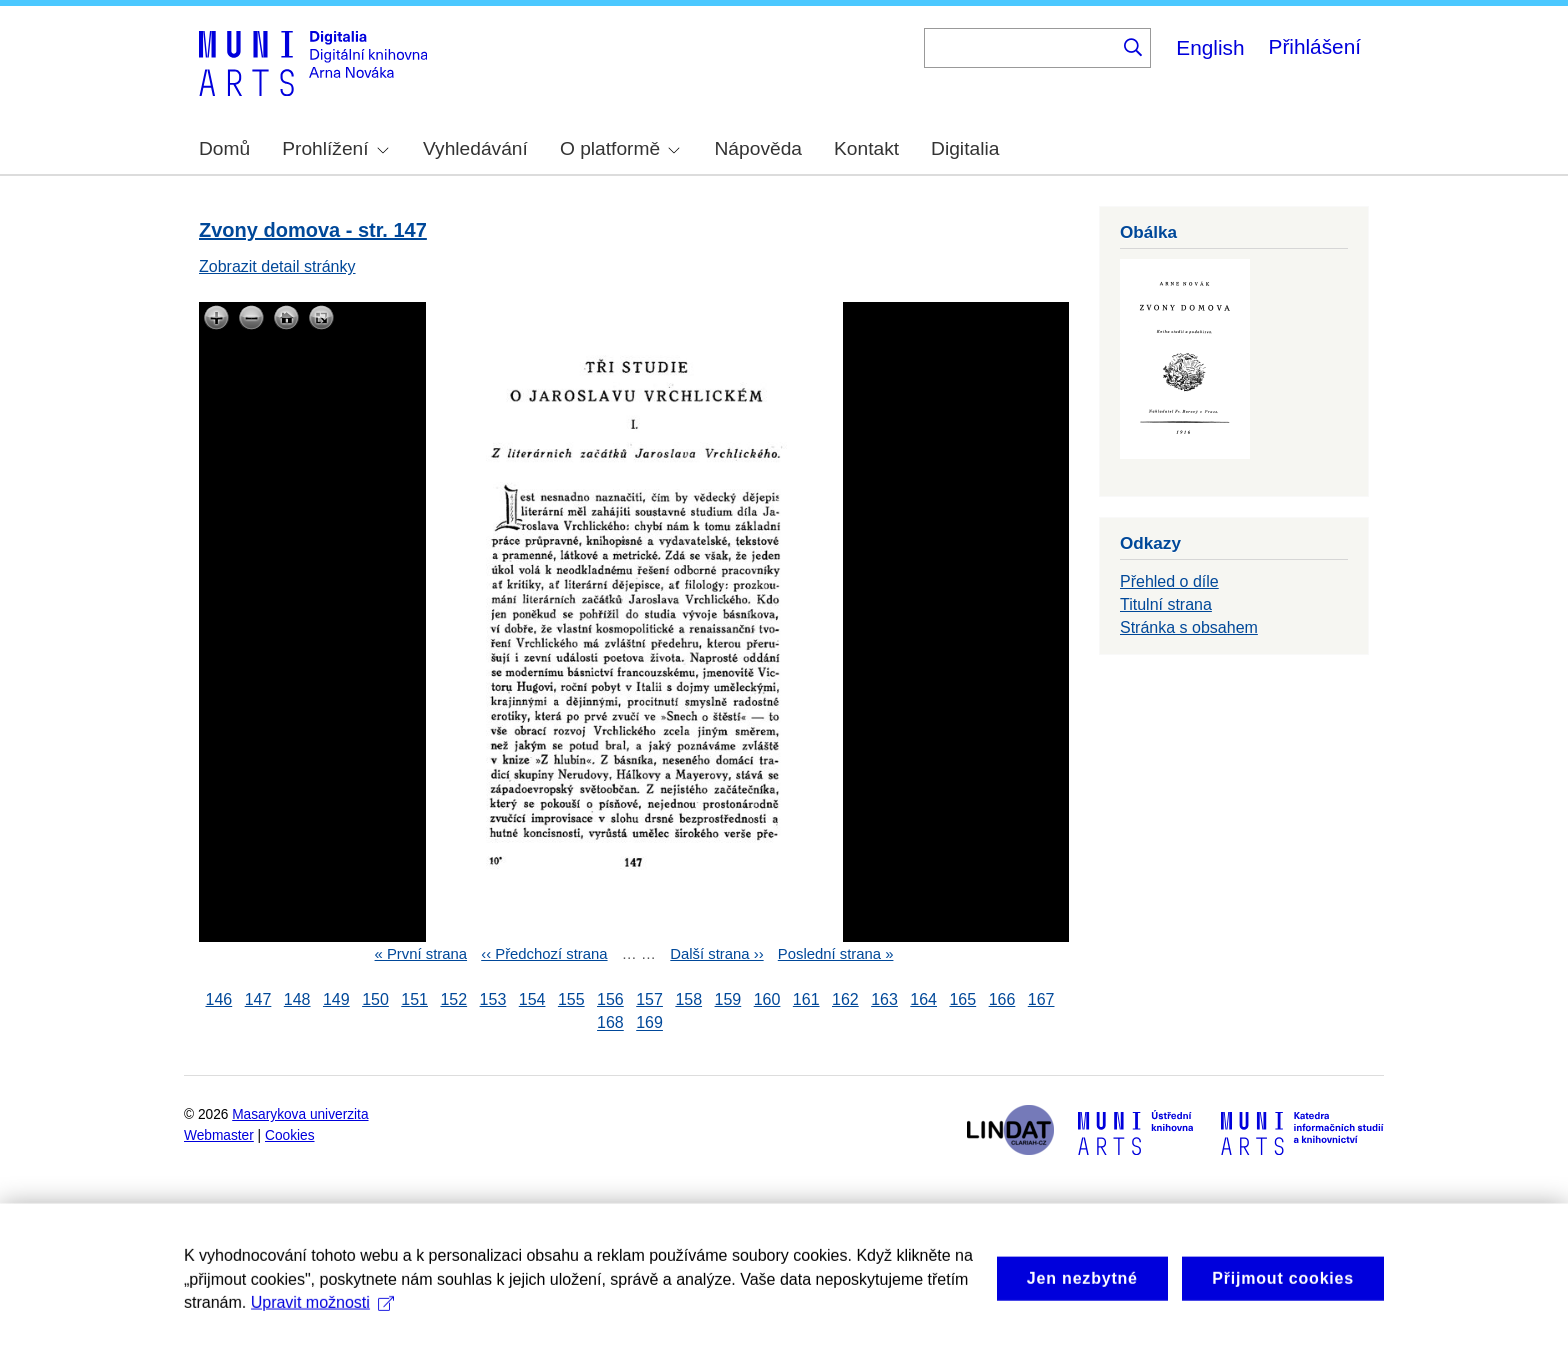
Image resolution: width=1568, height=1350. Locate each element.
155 (571, 999)
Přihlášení (1315, 46)
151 (414, 999)
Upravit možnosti (322, 1321)
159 (728, 999)
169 (649, 1023)
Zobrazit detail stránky (277, 266)
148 (297, 999)
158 (688, 999)
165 (962, 999)
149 (336, 999)
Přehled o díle (1169, 581)
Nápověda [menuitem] (758, 148)
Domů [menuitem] (224, 148)
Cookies (290, 1135)
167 (1041, 999)
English (1210, 47)
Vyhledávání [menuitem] (475, 148)
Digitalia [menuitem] (965, 148)
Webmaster (219, 1135)
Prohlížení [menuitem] (335, 148)
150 (375, 999)
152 (453, 999)
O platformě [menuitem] (620, 148)
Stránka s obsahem (1189, 627)
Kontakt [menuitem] (866, 148)
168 (610, 1023)
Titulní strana (1166, 604)
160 (767, 999)
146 (219, 999)
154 (532, 999)
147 (258, 999)
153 (493, 999)
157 (649, 999)
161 (806, 999)
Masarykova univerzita (300, 1114)
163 (884, 999)
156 (610, 999)
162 (845, 999)
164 (923, 999)
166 (1002, 999)
